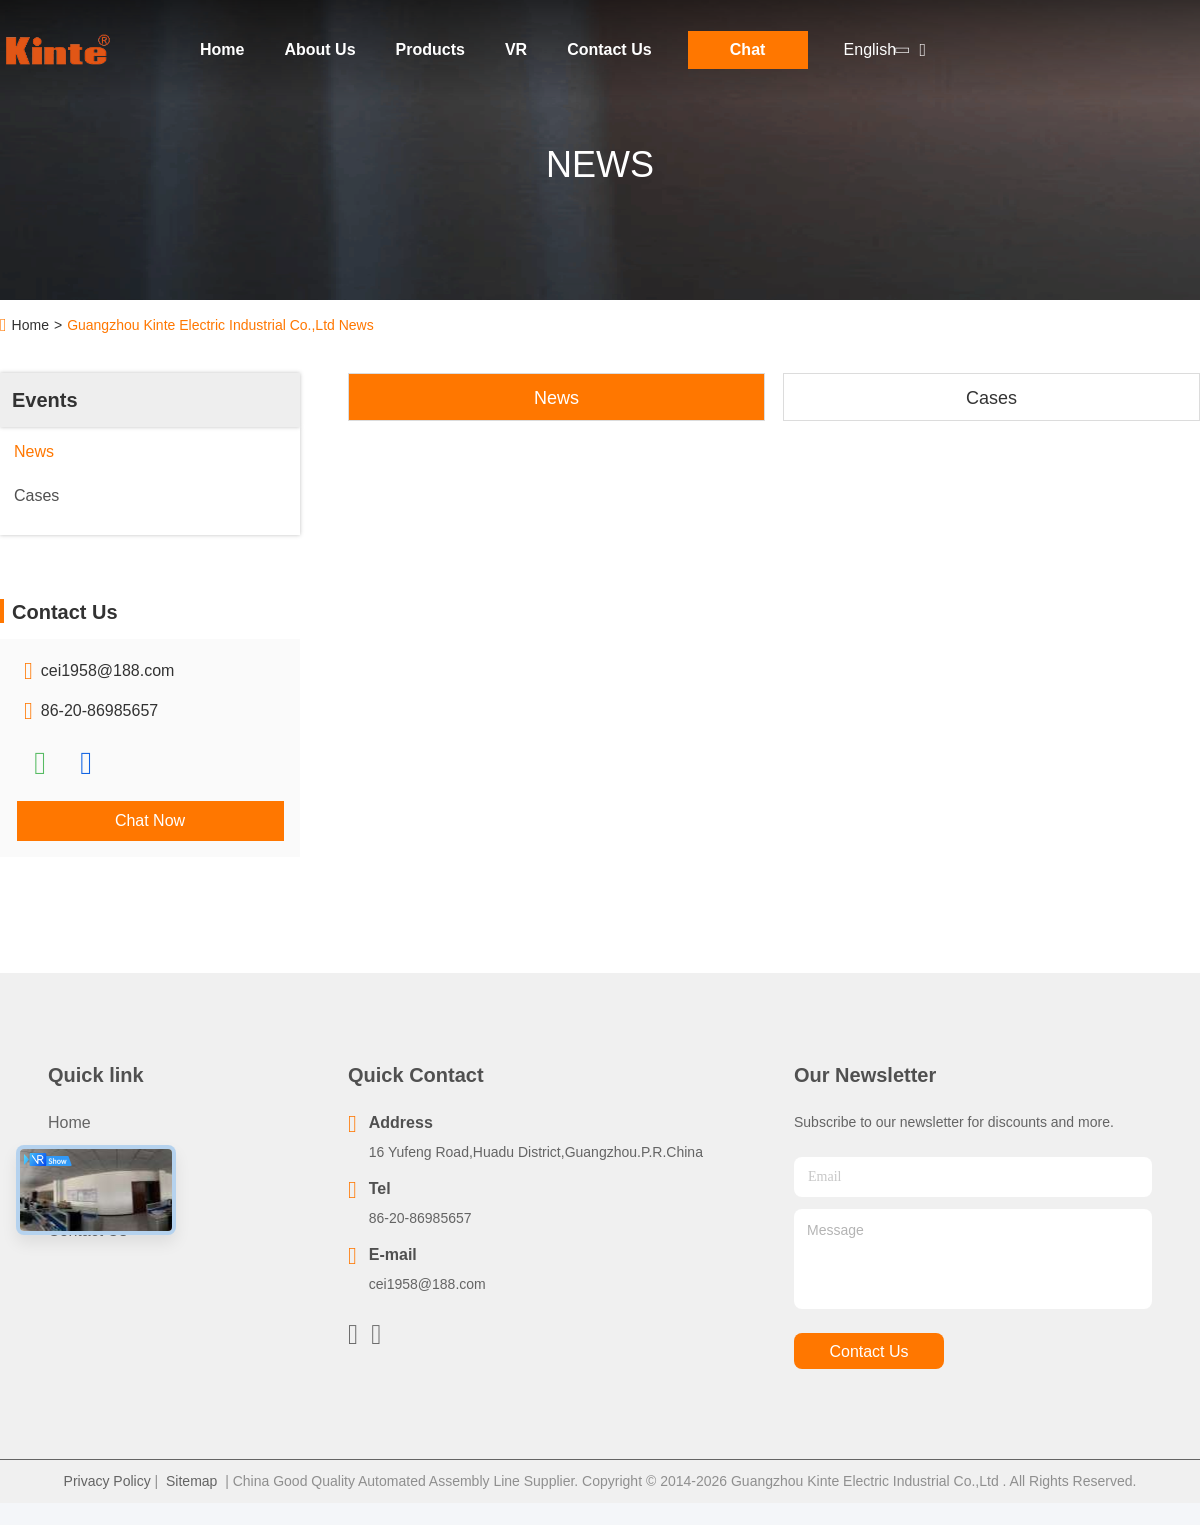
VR (516, 49)
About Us (319, 49)
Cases (991, 398)
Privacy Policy (107, 1481)
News (556, 398)
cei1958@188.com (108, 670)
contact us (868, 1351)
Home (222, 49)
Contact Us (609, 49)
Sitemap (191, 1481)
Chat (748, 49)
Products (430, 49)
